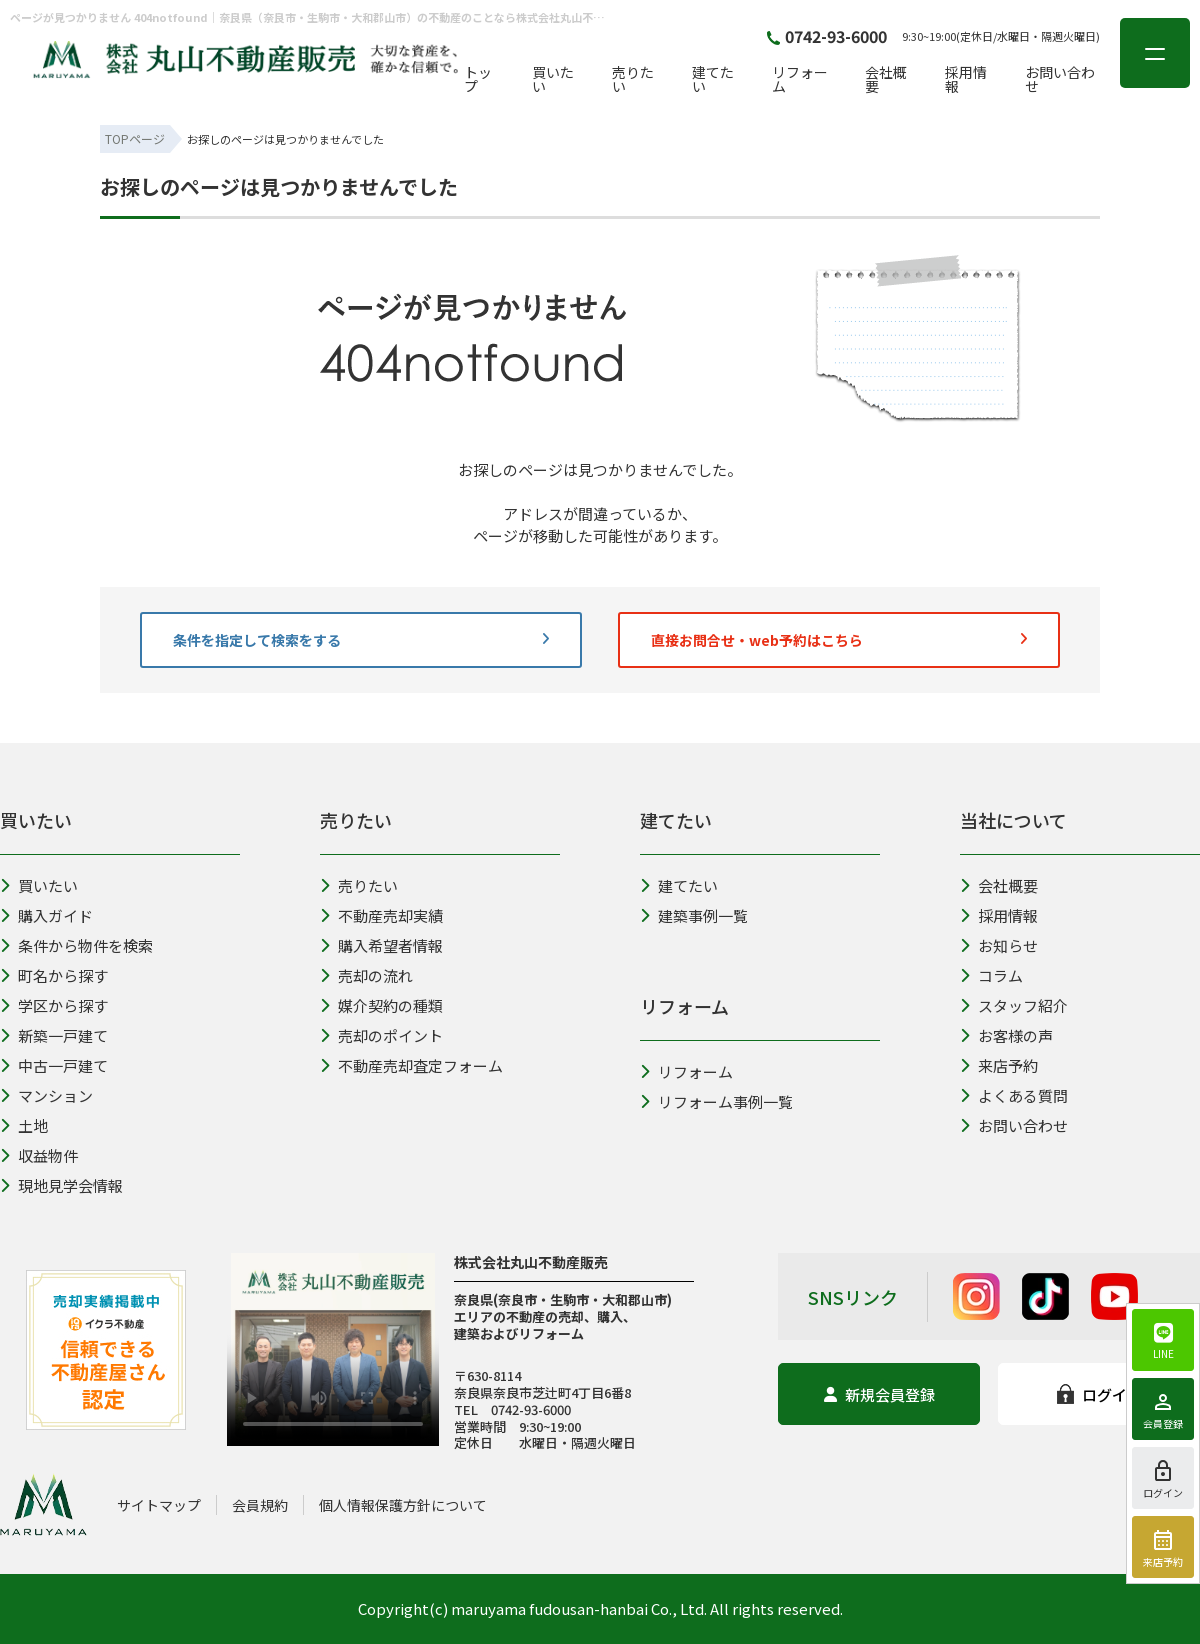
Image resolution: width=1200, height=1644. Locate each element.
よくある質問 (1014, 1095)
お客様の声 (1006, 1035)
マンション (46, 1095)
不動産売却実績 (381, 915)
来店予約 (999, 1065)
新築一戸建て (54, 1035)
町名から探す (54, 975)
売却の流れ (366, 975)
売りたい (633, 79)
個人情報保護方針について (403, 1505)
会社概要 (886, 79)
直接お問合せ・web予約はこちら (839, 640)
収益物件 (39, 1155)
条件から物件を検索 (76, 945)
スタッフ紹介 (1014, 1005)
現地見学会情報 (61, 1185)
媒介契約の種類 (381, 1005)
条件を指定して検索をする (361, 640)
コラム (991, 975)
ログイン (1099, 1394)
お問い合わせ (1060, 79)
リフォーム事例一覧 (716, 1101)
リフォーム (800, 79)
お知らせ (999, 945)
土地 (24, 1125)
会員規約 (260, 1505)
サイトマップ (159, 1505)
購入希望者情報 (381, 945)
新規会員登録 (879, 1394)
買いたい (553, 79)
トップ (478, 79)
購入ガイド (46, 915)
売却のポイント (381, 1035)
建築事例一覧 (694, 915)
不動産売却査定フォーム (411, 1065)
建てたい (713, 79)
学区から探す (54, 1005)
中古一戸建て (54, 1065)
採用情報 (966, 79)
